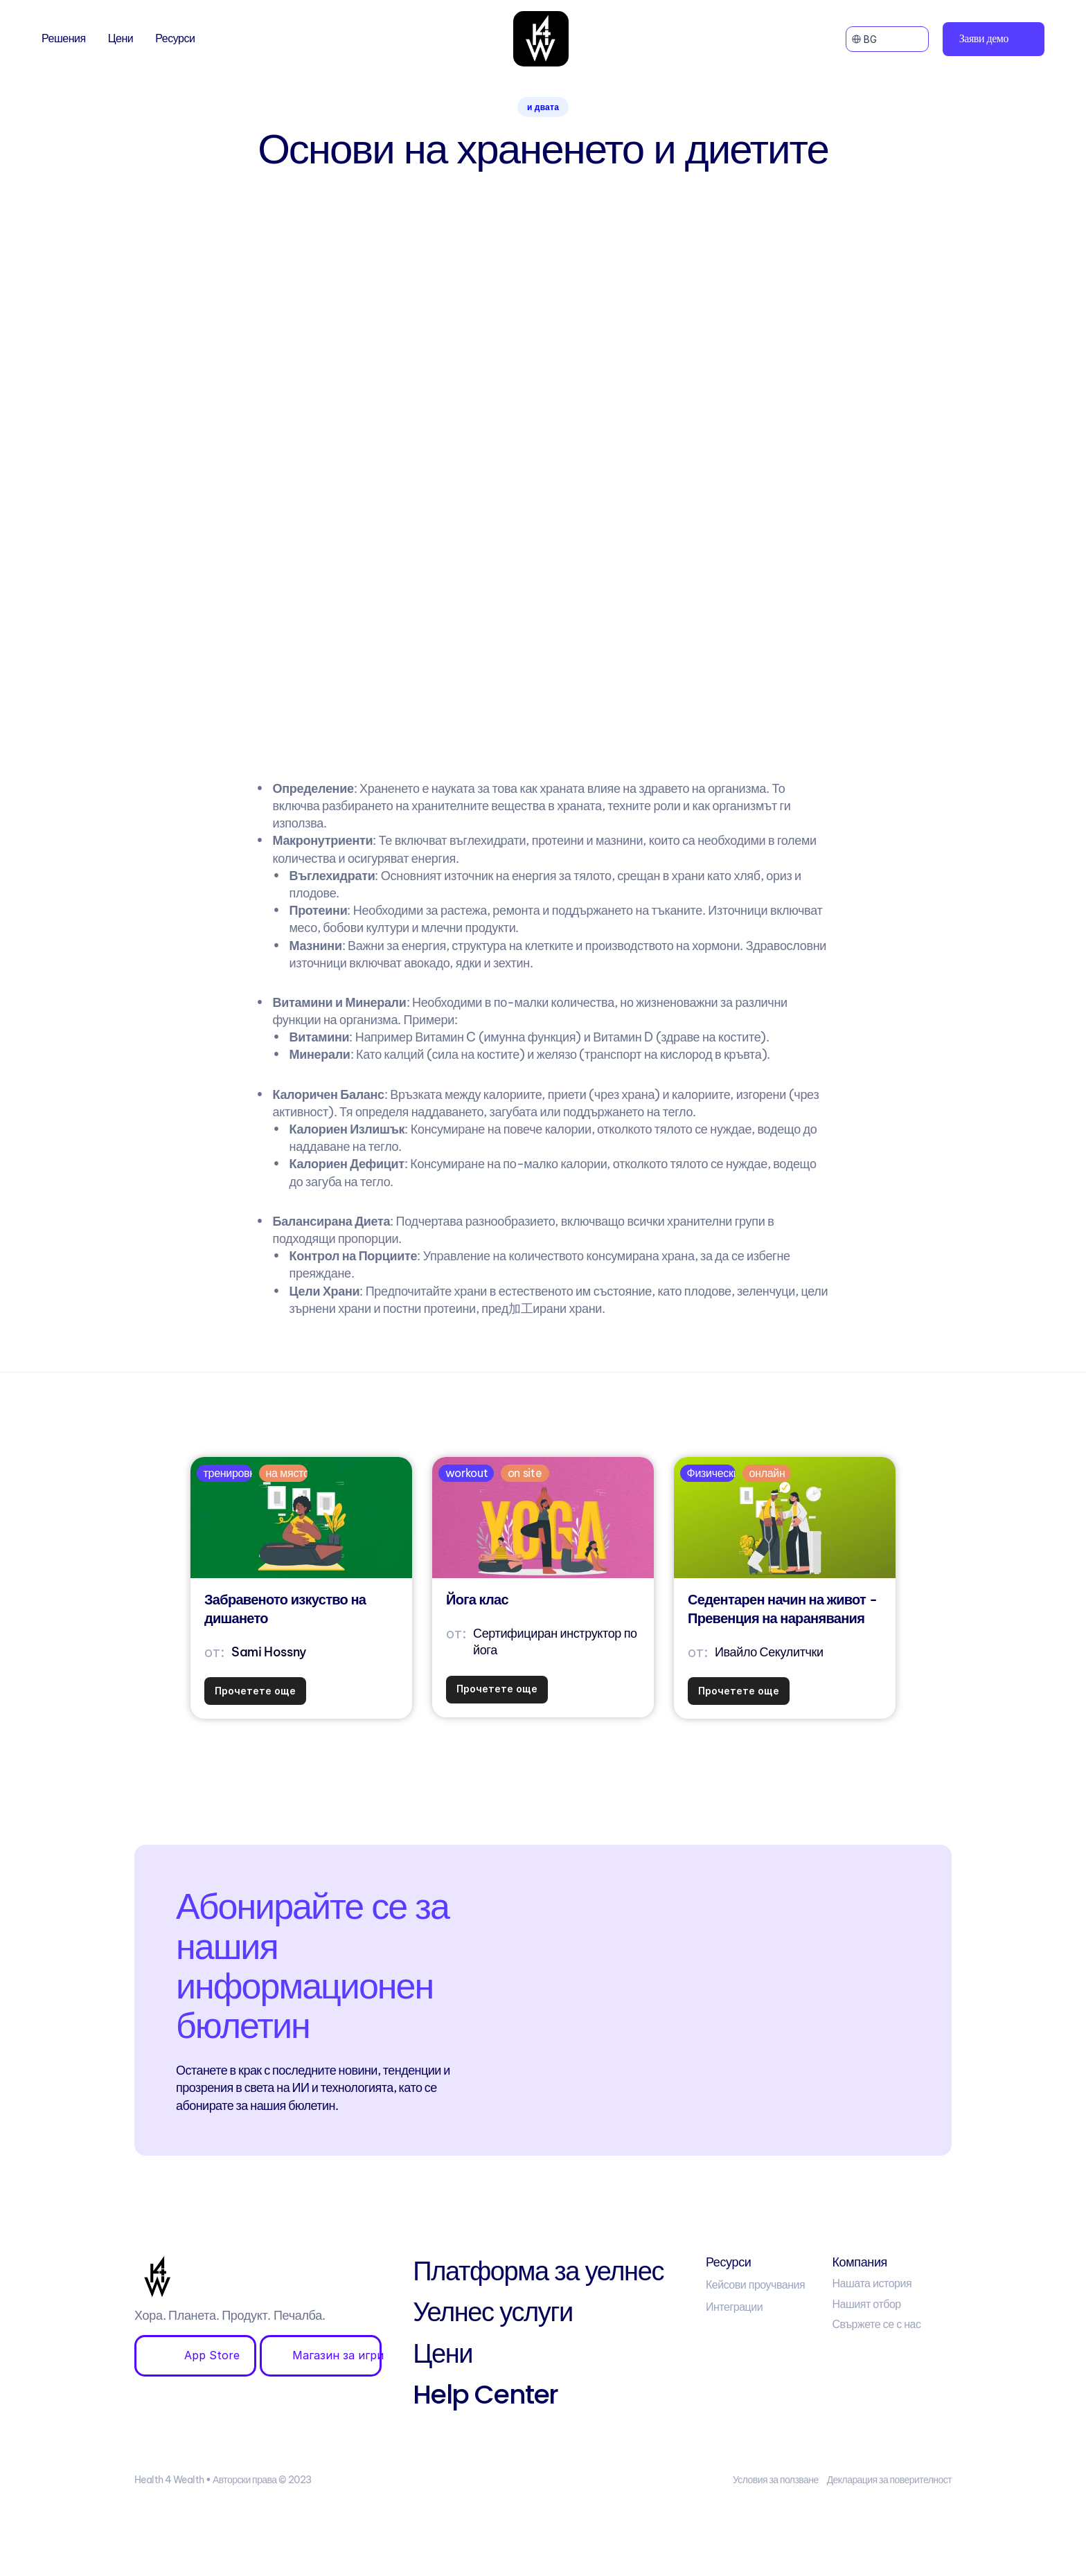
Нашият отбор (866, 2304)
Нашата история (871, 2283)
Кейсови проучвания (755, 2284)
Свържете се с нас (876, 2324)
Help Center (485, 2394)
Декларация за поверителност (889, 2480)
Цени (121, 38)
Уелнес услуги (492, 2311)
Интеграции (734, 2307)
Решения (64, 38)
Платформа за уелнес (538, 2271)
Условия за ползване (776, 2480)
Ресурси (175, 38)
